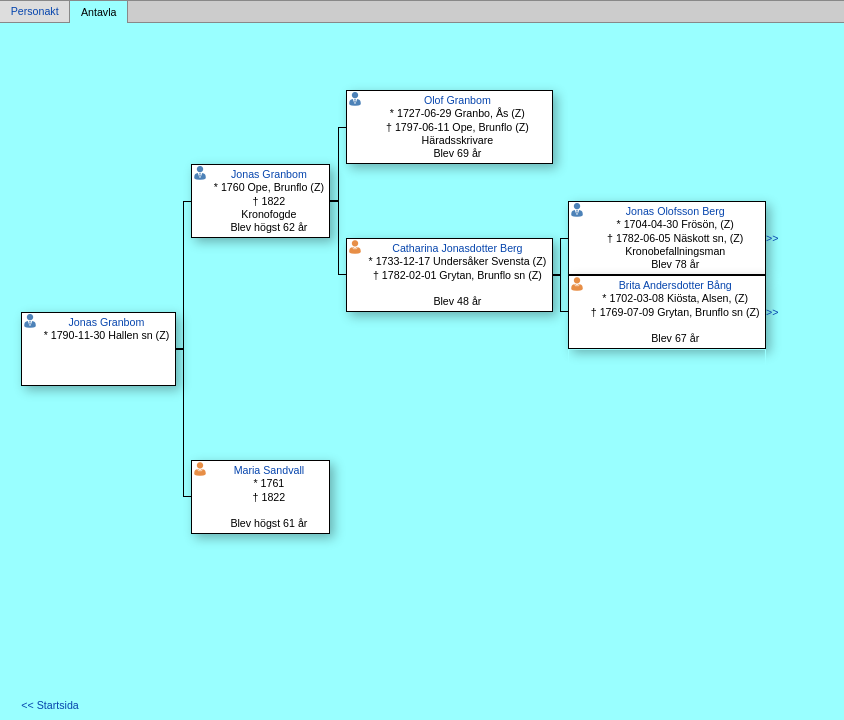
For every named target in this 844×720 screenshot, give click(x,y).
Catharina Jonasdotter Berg (457, 248)
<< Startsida (49, 705)
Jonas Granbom (107, 322)
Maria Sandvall (269, 470)
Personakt (35, 12)
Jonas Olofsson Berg (675, 211)
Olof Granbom (457, 100)
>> (772, 238)
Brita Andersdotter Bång (675, 285)
